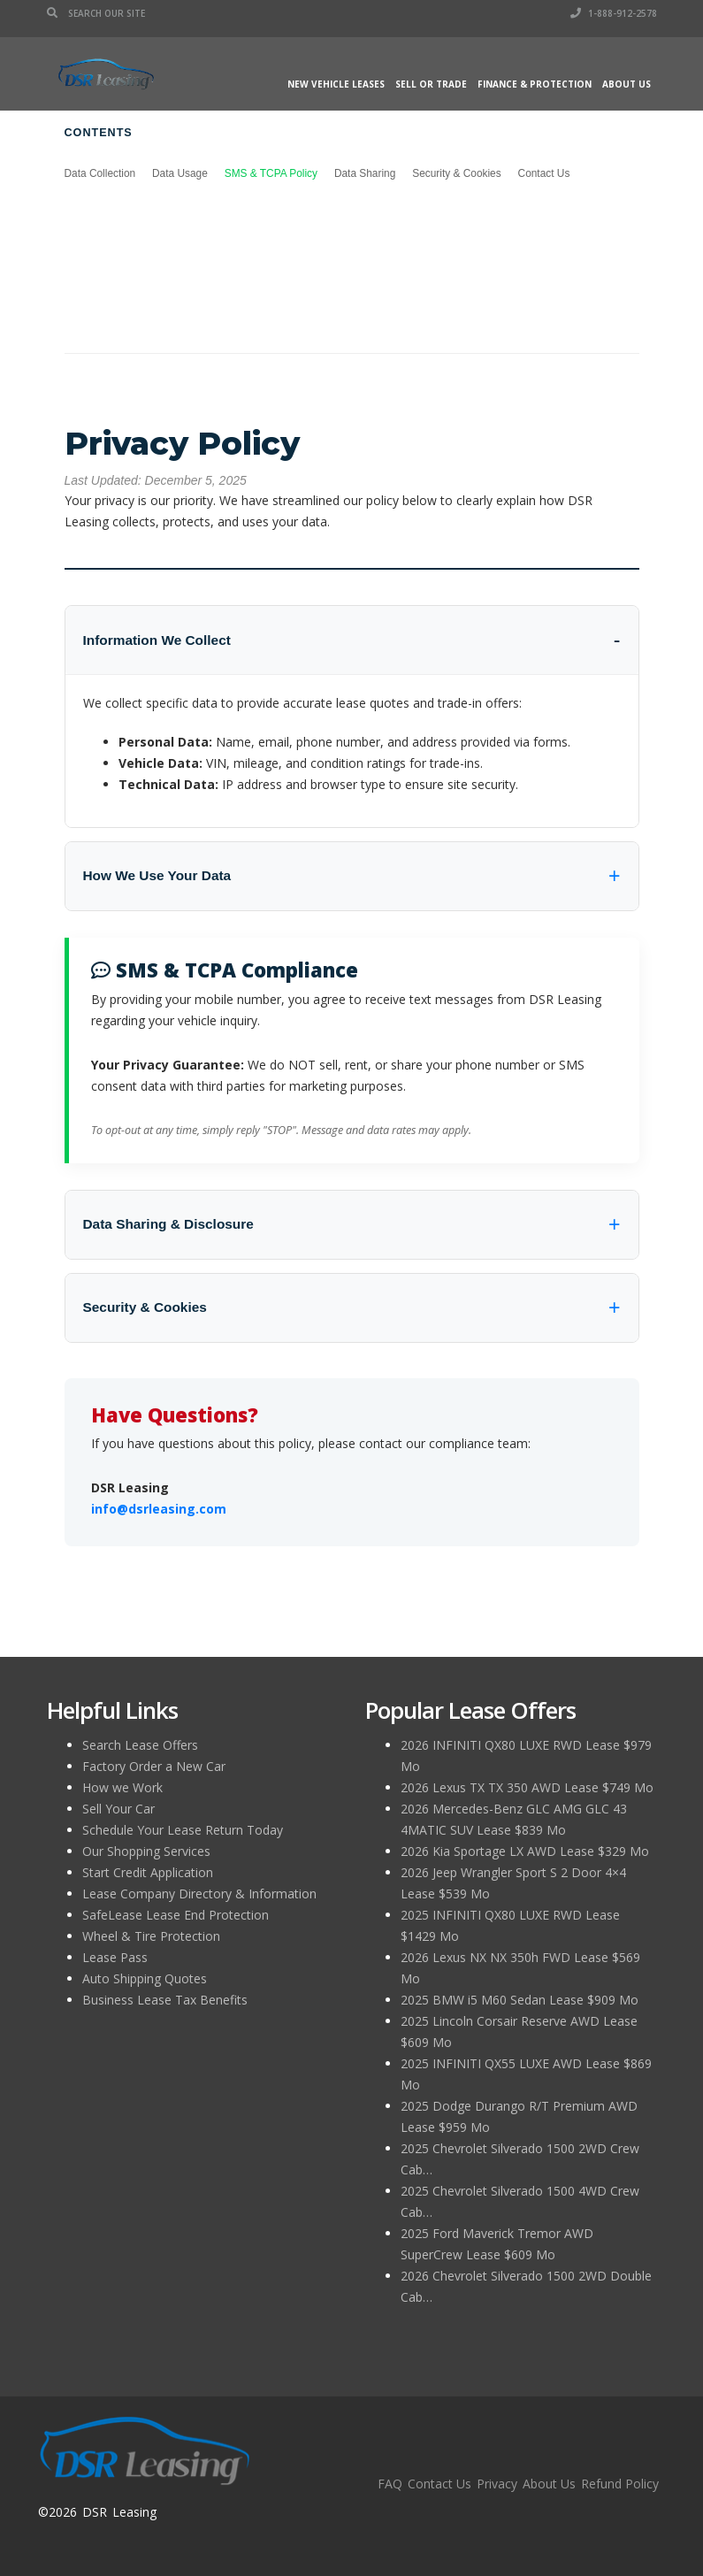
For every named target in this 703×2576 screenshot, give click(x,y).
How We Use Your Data (157, 875)
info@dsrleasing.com (158, 1508)
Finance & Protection (535, 84)
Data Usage (180, 173)
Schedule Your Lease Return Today (182, 1829)
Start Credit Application (147, 1872)
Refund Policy (620, 2483)
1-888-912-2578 (613, 13)
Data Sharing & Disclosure (168, 1223)
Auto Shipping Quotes (144, 1978)
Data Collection (100, 173)
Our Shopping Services (146, 1851)
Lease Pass (115, 1957)
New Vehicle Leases (336, 84)
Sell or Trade (431, 84)
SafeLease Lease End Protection (175, 1914)
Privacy (497, 2483)
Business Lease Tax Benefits (165, 1999)
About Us (626, 84)
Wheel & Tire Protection (151, 1936)
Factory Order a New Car (153, 1766)
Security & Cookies (456, 173)
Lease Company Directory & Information (199, 1893)
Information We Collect (157, 640)
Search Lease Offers (140, 1744)
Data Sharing (364, 173)
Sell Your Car (118, 1808)
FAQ (390, 2483)
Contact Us (544, 173)
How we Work (122, 1787)
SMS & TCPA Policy (271, 173)
